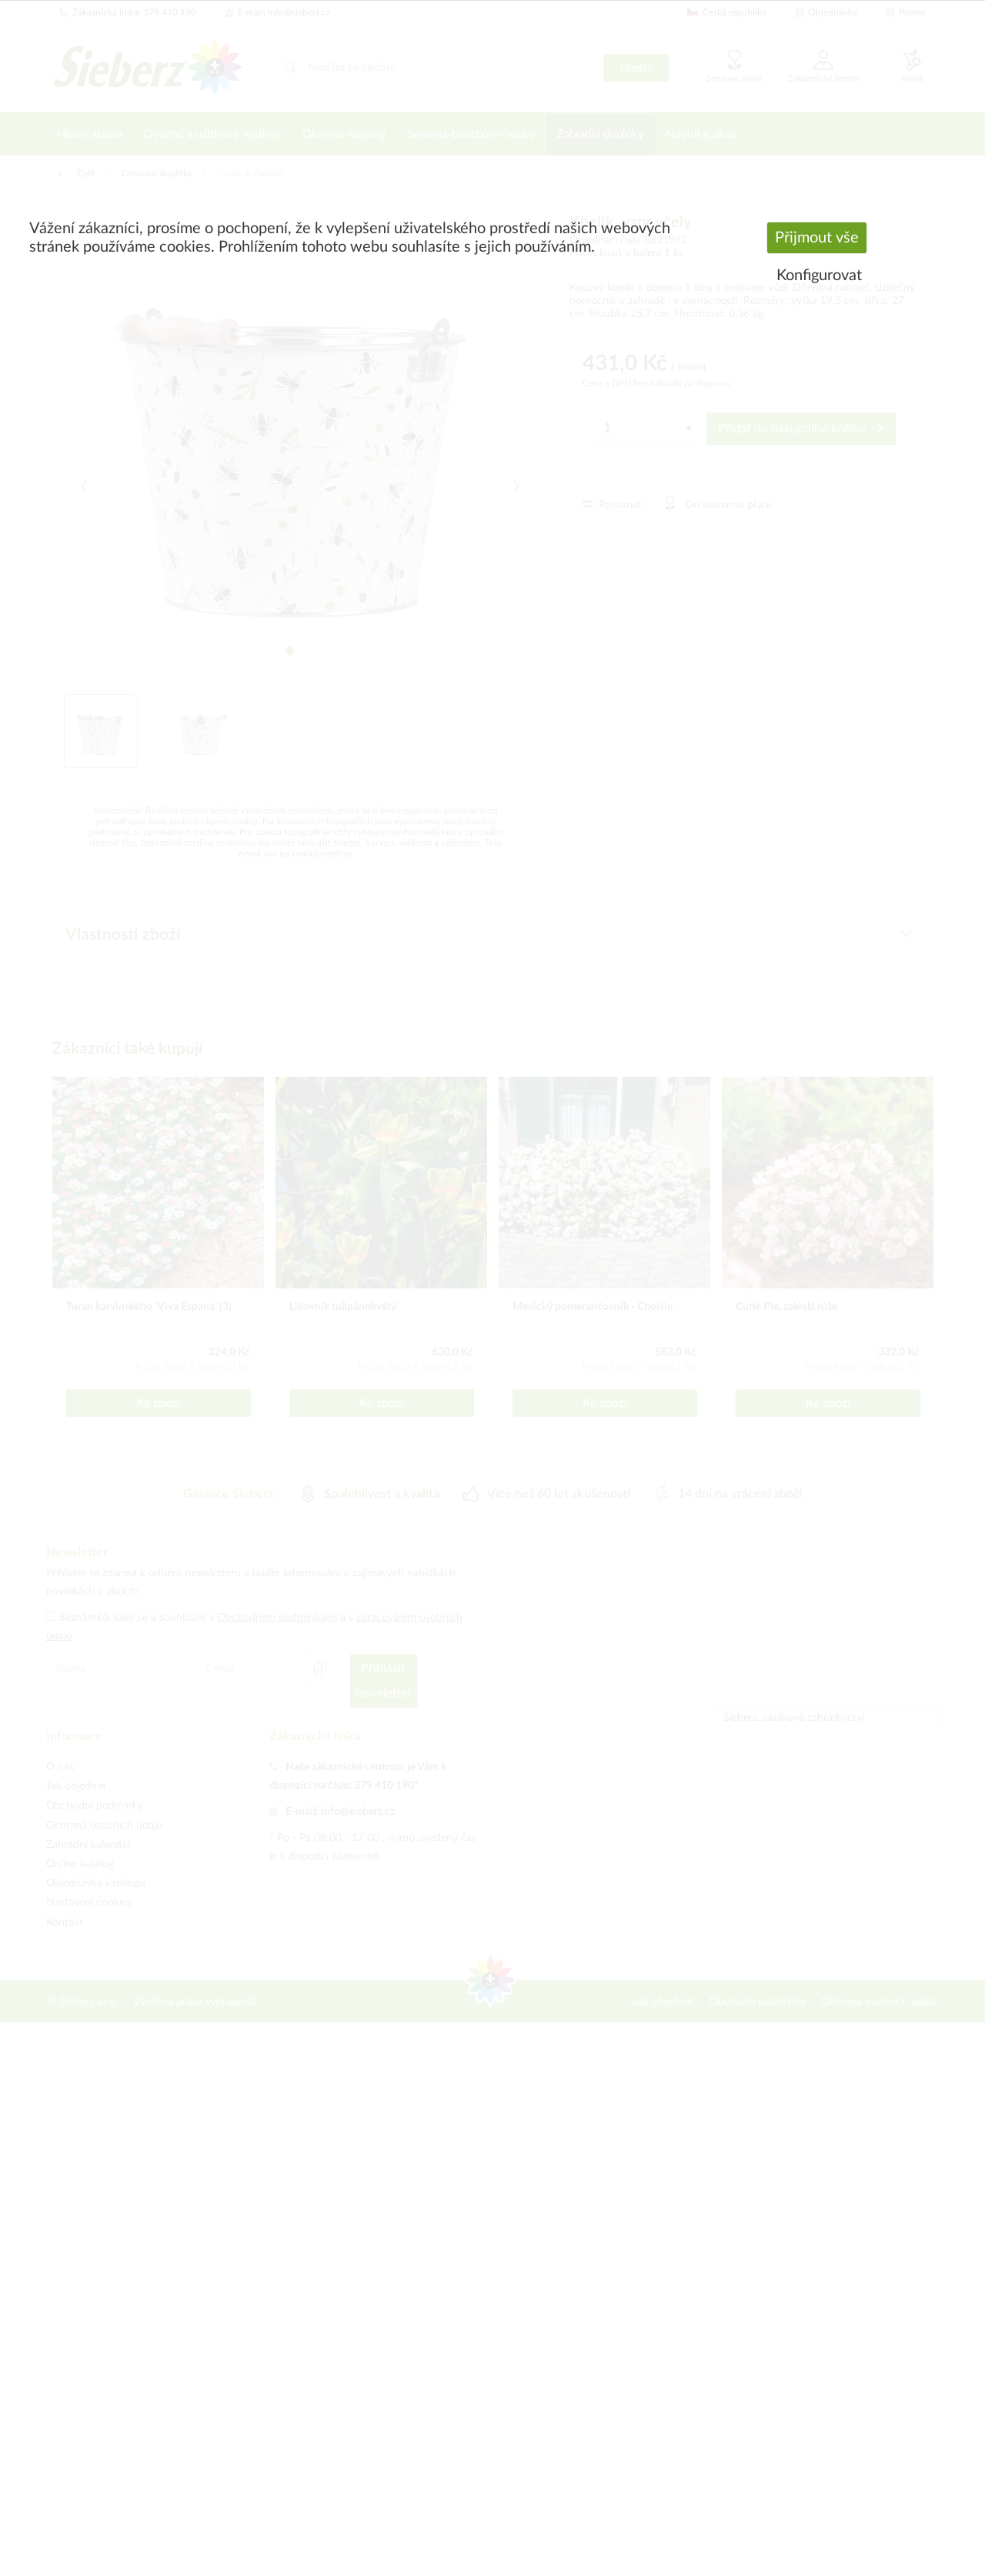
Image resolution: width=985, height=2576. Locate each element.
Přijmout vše (817, 238)
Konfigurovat (819, 275)
